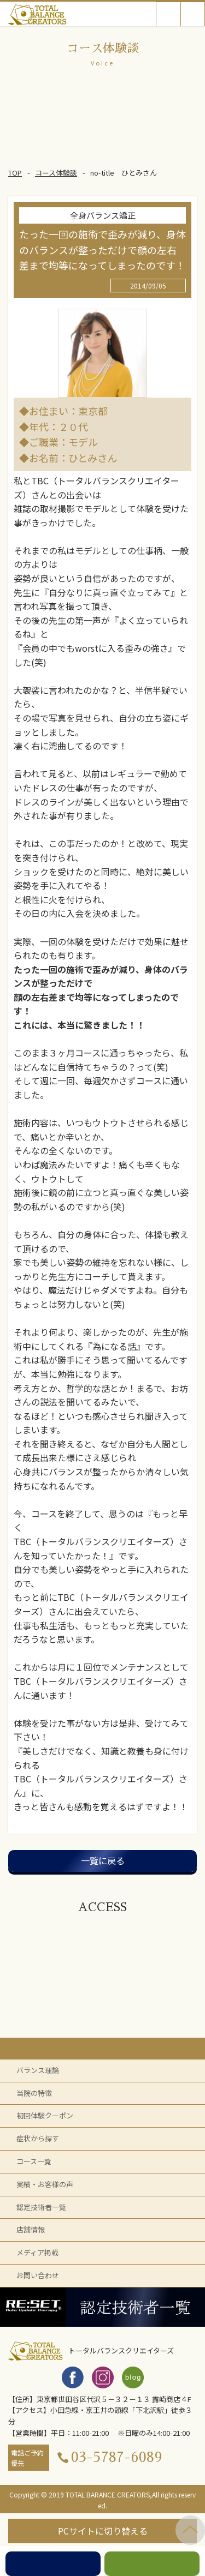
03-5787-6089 (116, 2457)
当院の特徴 (34, 2093)
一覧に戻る (103, 1860)
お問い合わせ (37, 2275)
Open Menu (192, 14)
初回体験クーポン (44, 2115)
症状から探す (37, 2138)
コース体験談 (56, 172)
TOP (15, 172)
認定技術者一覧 (41, 2207)
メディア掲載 (37, 2252)
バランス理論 (37, 2070)
